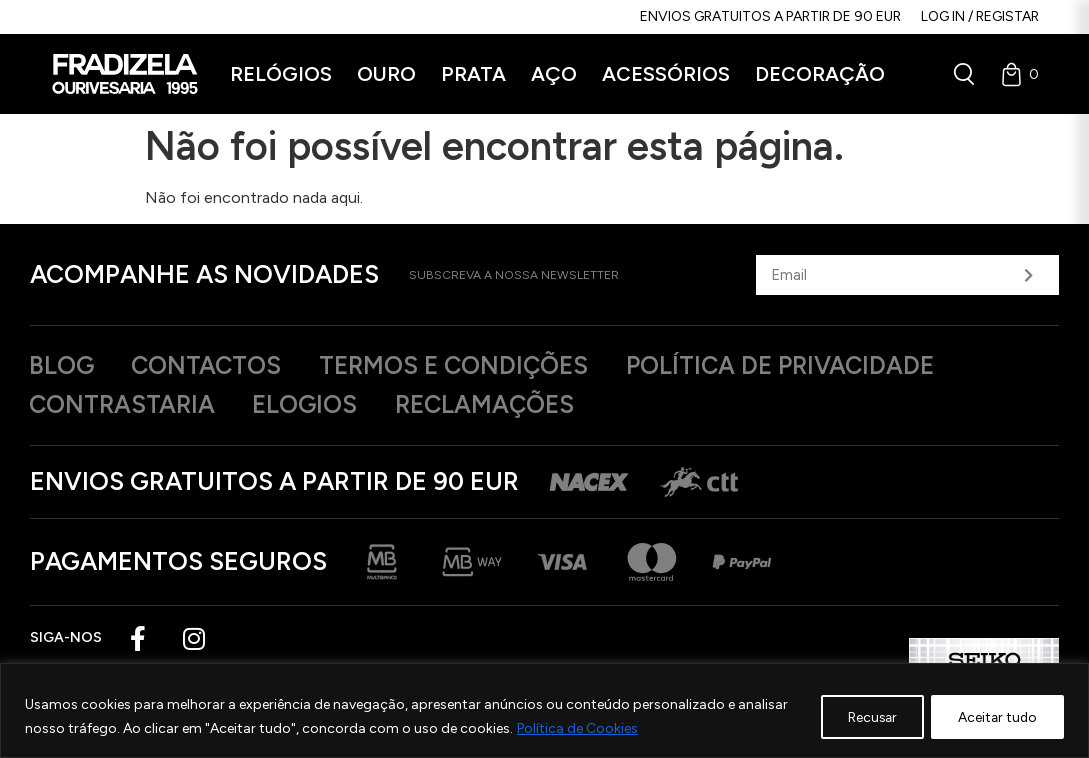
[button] (281, 74)
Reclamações (505, 406)
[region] (544, 710)
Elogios (317, 406)
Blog (64, 366)
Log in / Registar (980, 16)
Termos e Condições (473, 366)
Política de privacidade (812, 366)
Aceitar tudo (994, 716)
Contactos (216, 366)
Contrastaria (126, 406)
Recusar (862, 716)
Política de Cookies (577, 728)
